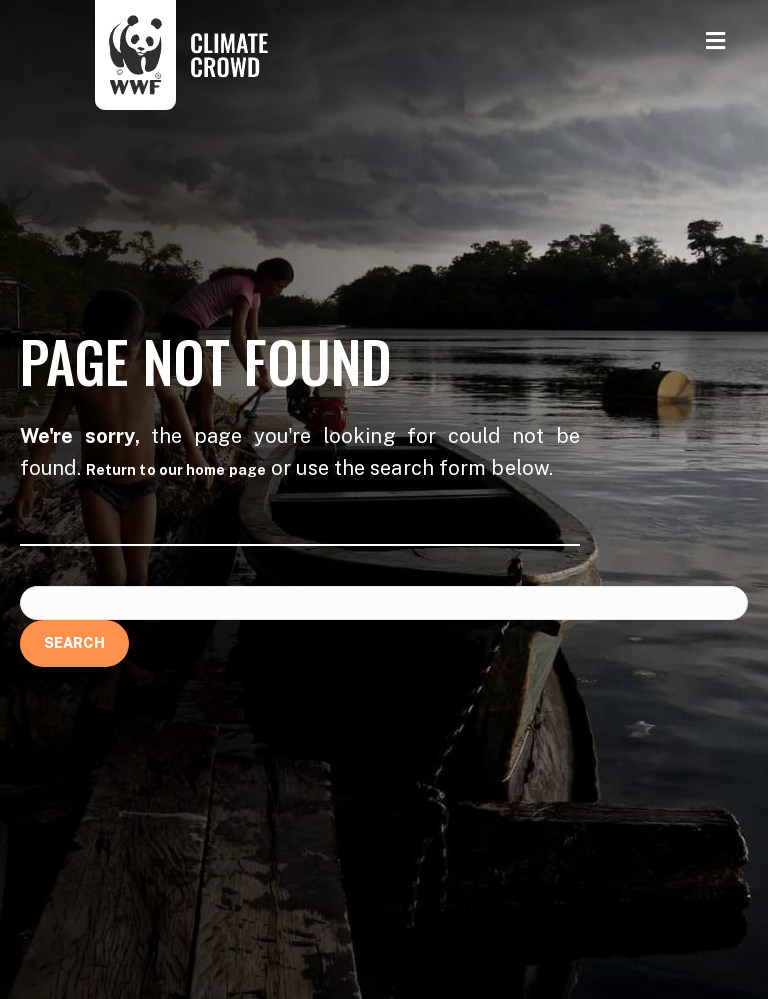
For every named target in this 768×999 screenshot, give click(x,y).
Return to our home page (176, 470)
